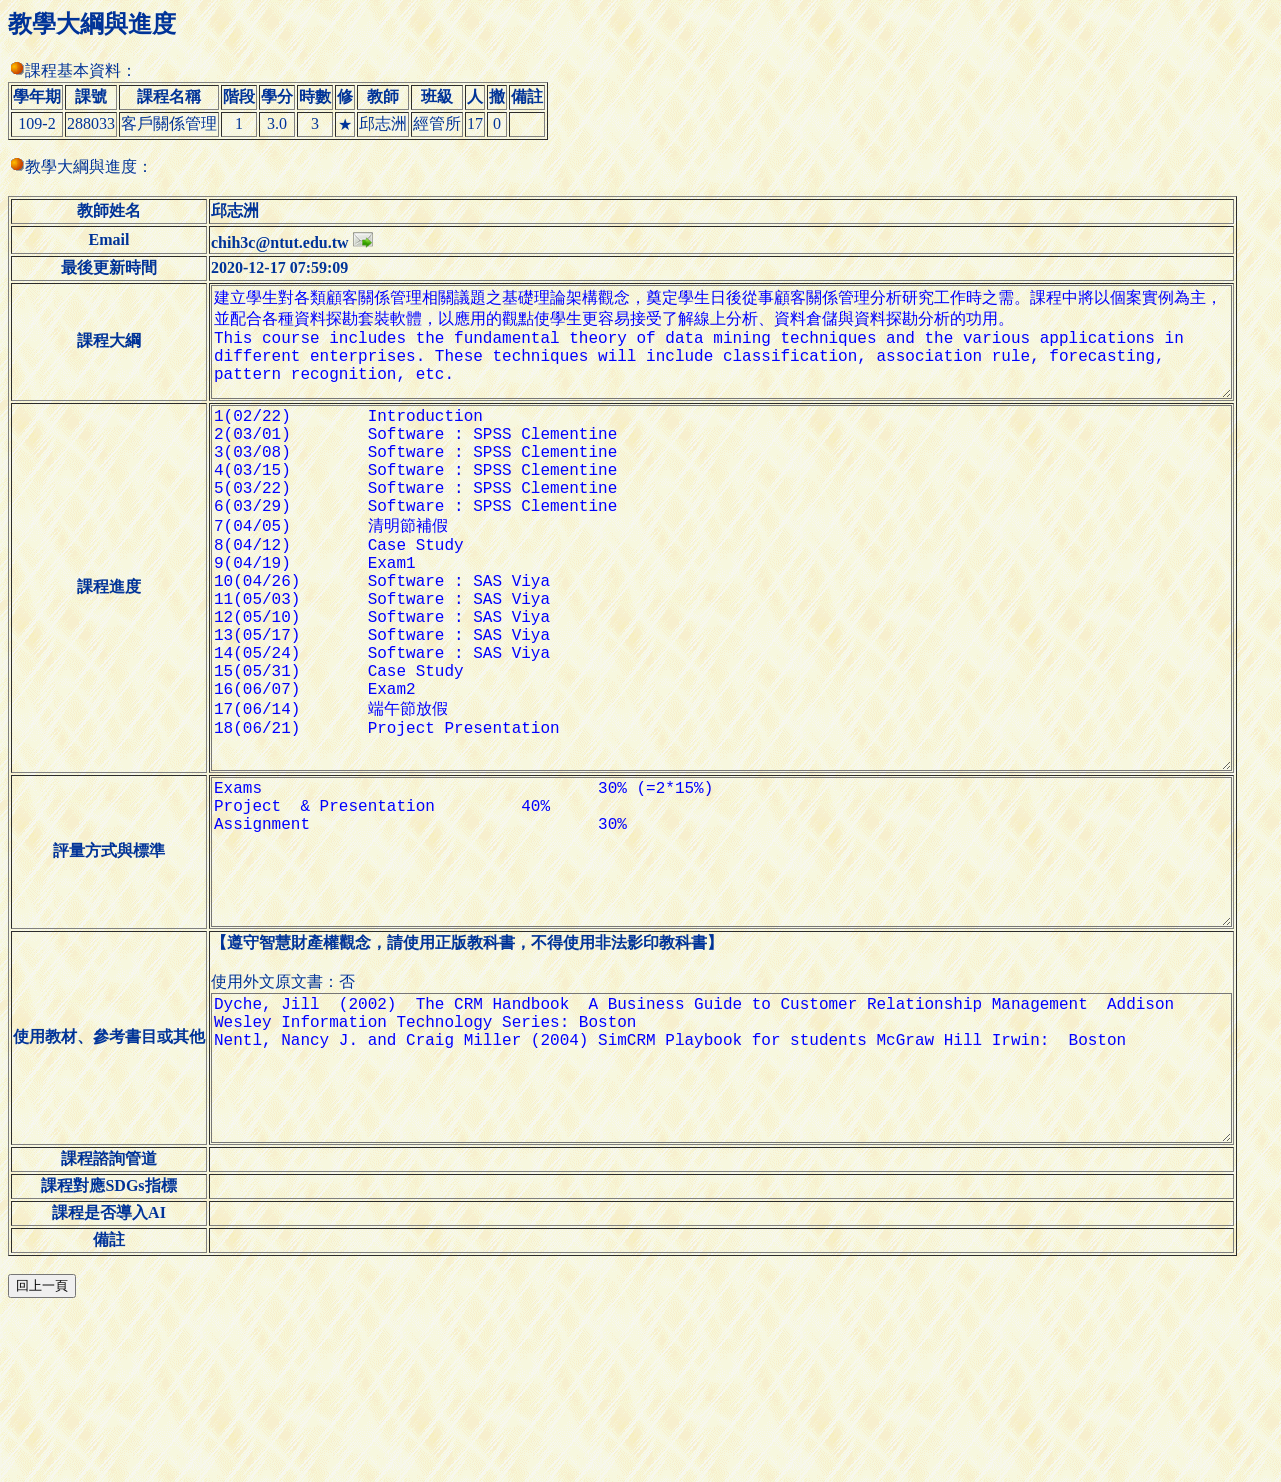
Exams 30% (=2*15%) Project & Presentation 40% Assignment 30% (737, 972)
